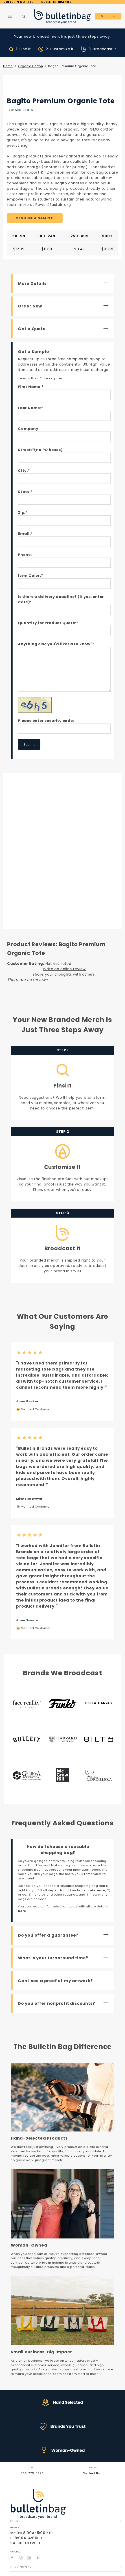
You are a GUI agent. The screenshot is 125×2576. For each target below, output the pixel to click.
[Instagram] (21, 2557)
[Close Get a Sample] (64, 351)
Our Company (21, 2567)
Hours (15, 2521)
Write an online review (64, 969)
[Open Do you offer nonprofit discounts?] (64, 2003)
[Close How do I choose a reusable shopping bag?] (64, 1850)
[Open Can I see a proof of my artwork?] (64, 1980)
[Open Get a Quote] (64, 329)
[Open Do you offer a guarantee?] (64, 1935)
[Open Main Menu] (10, 16)
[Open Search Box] (24, 16)
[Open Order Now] (64, 306)
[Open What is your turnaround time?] (64, 1958)
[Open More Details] (64, 283)
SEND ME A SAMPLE (34, 218)
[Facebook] (12, 2557)
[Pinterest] (38, 2557)
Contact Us (91, 2473)
